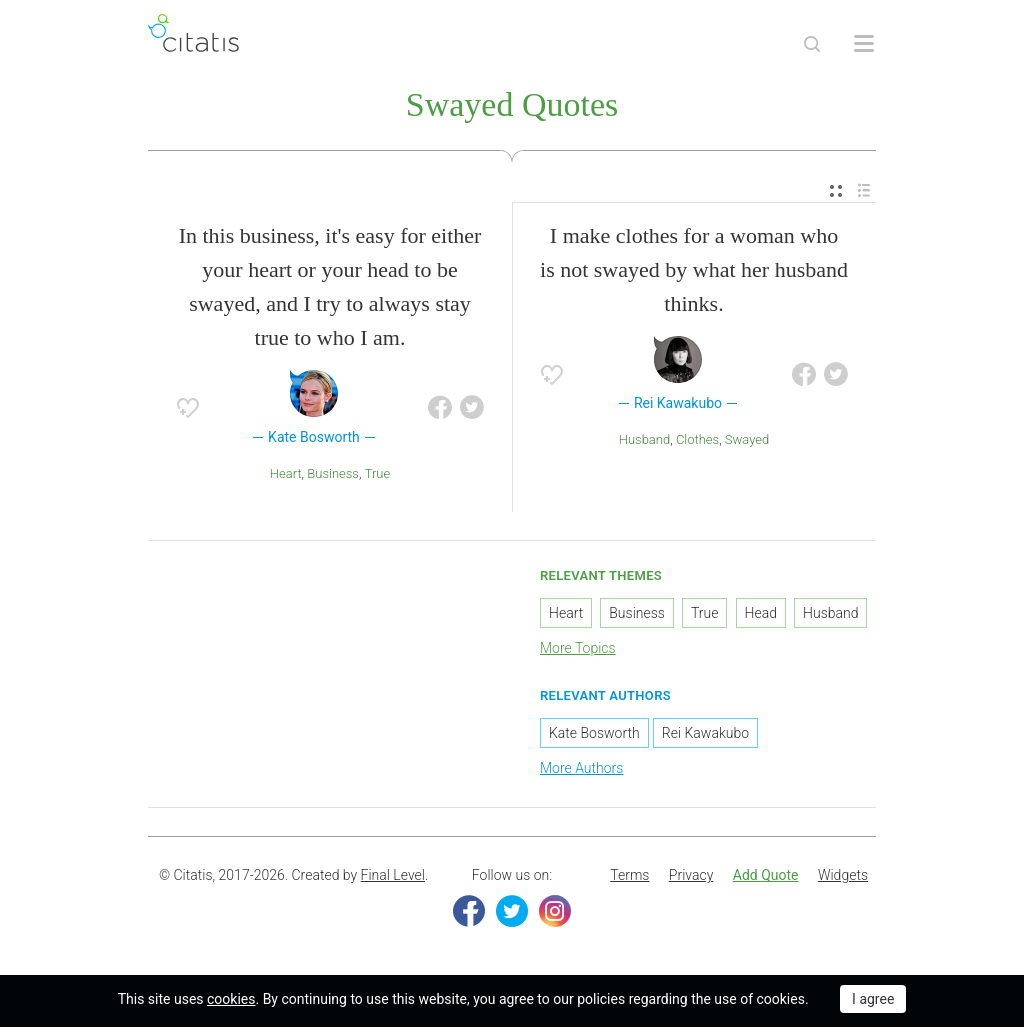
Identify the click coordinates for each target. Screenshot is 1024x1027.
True (378, 473)
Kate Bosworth (594, 733)
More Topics (578, 648)
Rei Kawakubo (705, 733)
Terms (629, 875)
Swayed (747, 439)
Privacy (691, 875)
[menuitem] (836, 191)
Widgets (843, 875)
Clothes (697, 439)
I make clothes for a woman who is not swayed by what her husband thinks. (694, 269)
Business (333, 473)
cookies (231, 999)
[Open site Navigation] (864, 44)
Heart (286, 473)
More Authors (581, 768)
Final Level (393, 875)
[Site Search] (812, 44)
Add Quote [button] (766, 875)
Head (761, 613)
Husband (644, 439)
